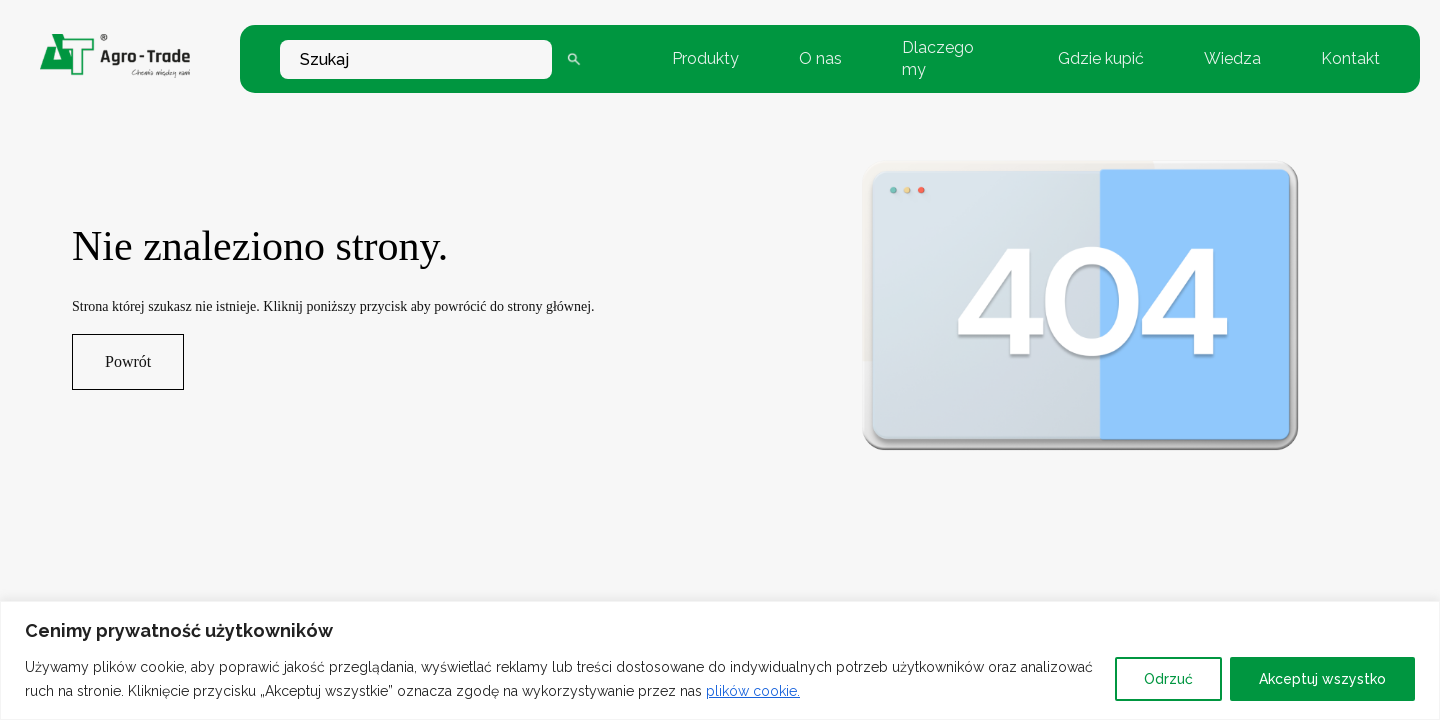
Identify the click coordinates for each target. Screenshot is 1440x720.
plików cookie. (753, 691)
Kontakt (1350, 58)
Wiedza (1232, 58)
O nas (820, 58)
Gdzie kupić (1101, 58)
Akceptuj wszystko (1322, 679)
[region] (720, 660)
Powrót (128, 361)
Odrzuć (1168, 679)
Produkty (705, 58)
